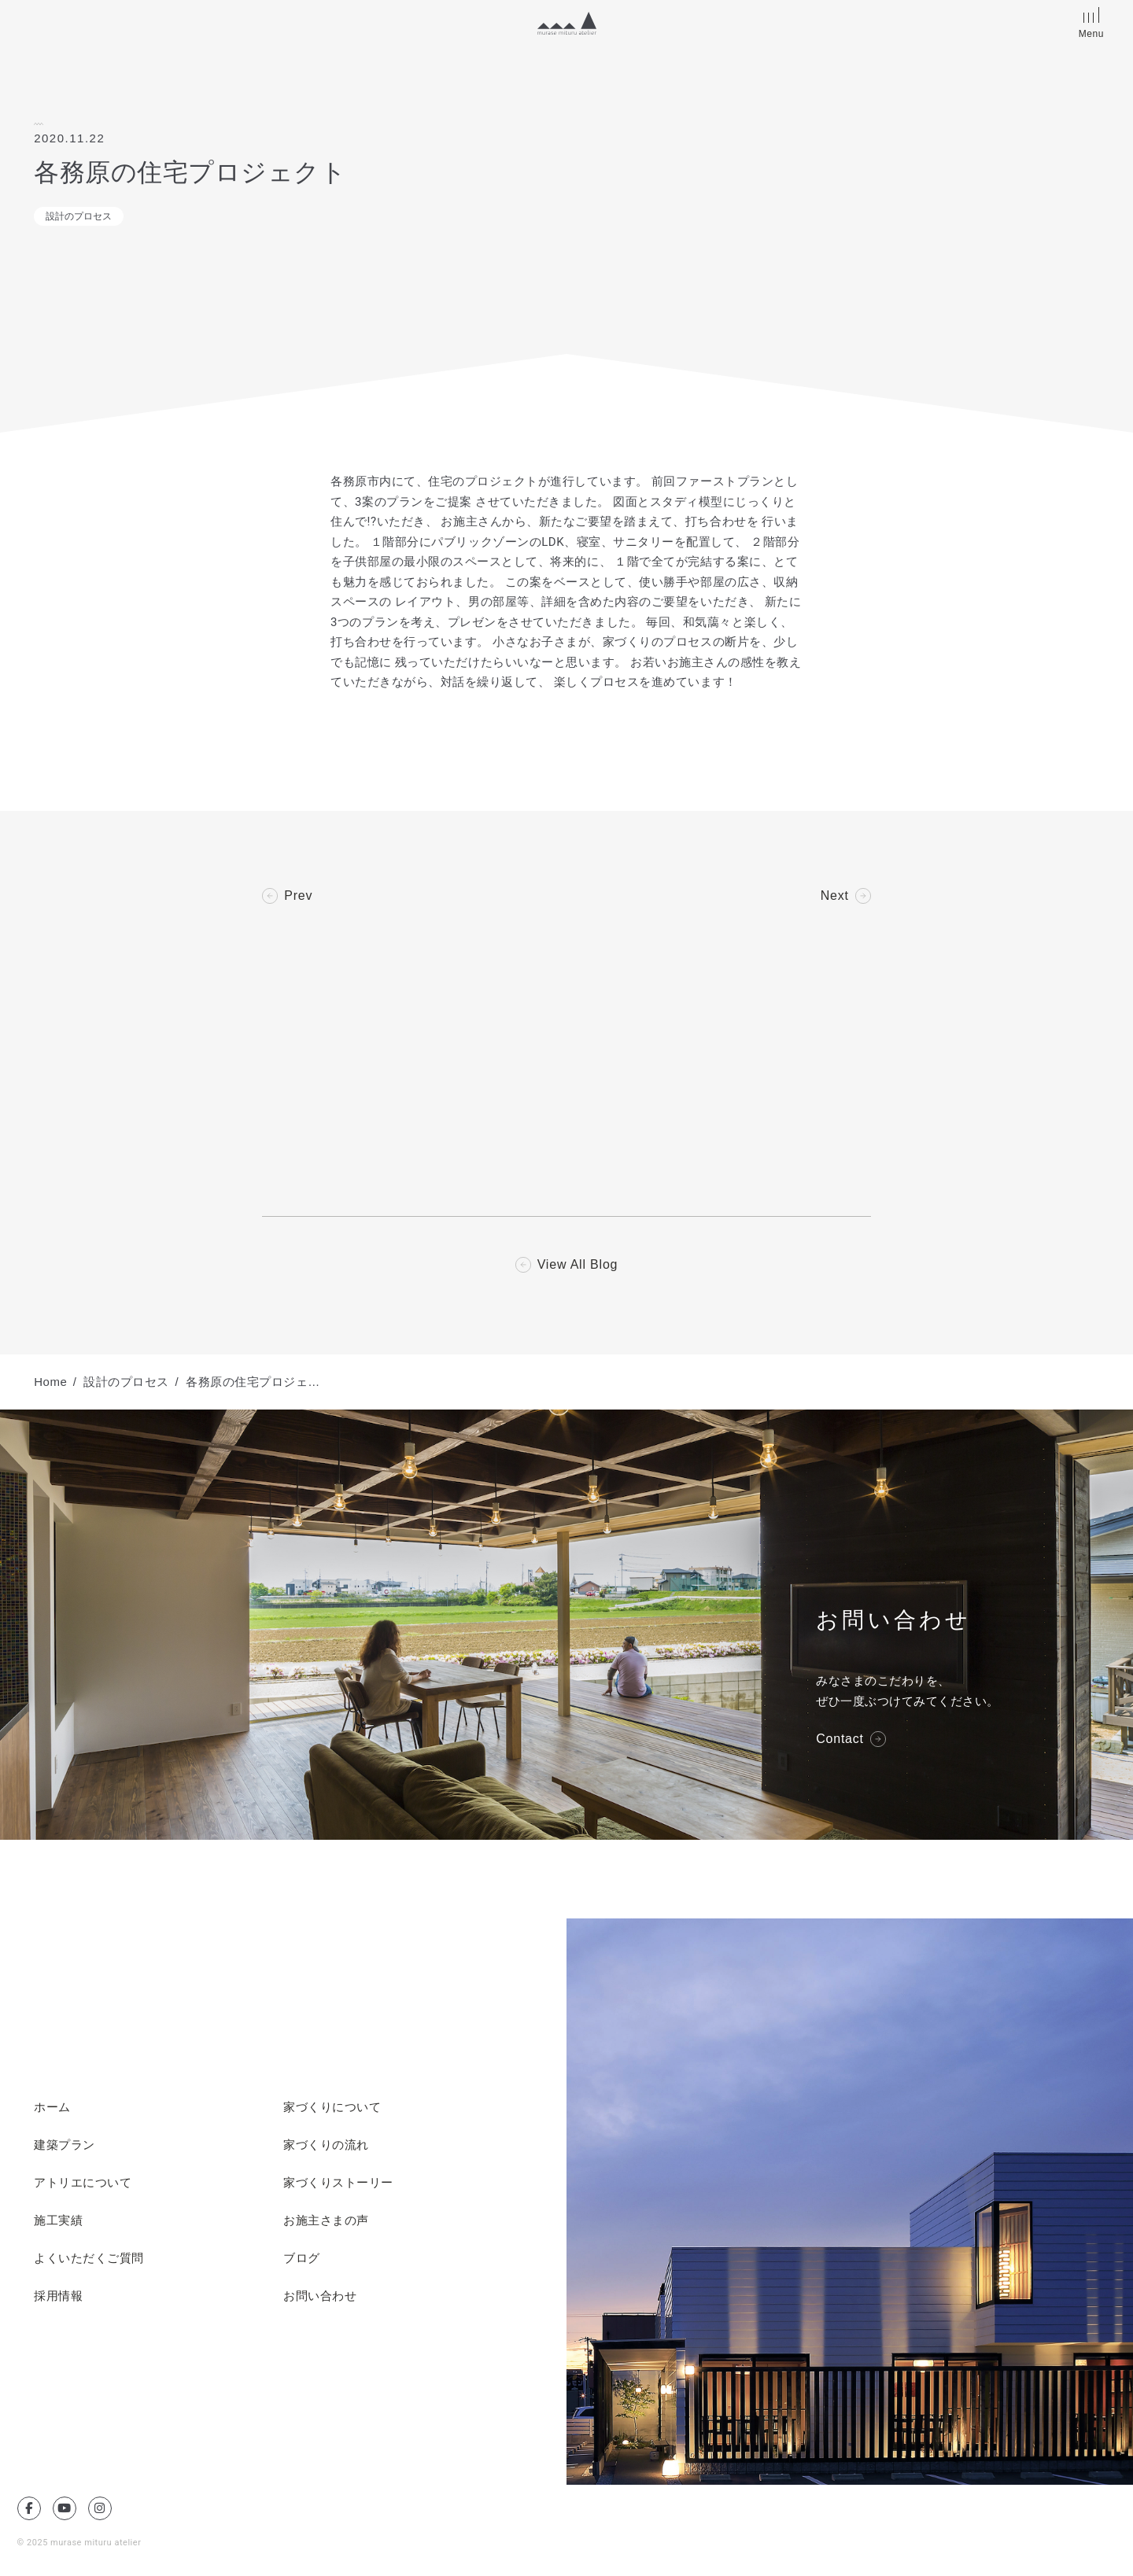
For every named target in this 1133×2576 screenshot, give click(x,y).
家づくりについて (332, 2107)
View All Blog (577, 1265)
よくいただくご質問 (89, 2258)
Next (835, 896)
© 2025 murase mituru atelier (79, 2542)
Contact (840, 1739)
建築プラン (64, 2145)
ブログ (301, 2258)
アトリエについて (82, 2183)
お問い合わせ (319, 2296)
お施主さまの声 (326, 2220)
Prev (298, 896)
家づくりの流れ (326, 2145)
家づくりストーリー (338, 2183)
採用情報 (58, 2296)
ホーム (52, 2107)
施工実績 (58, 2220)
